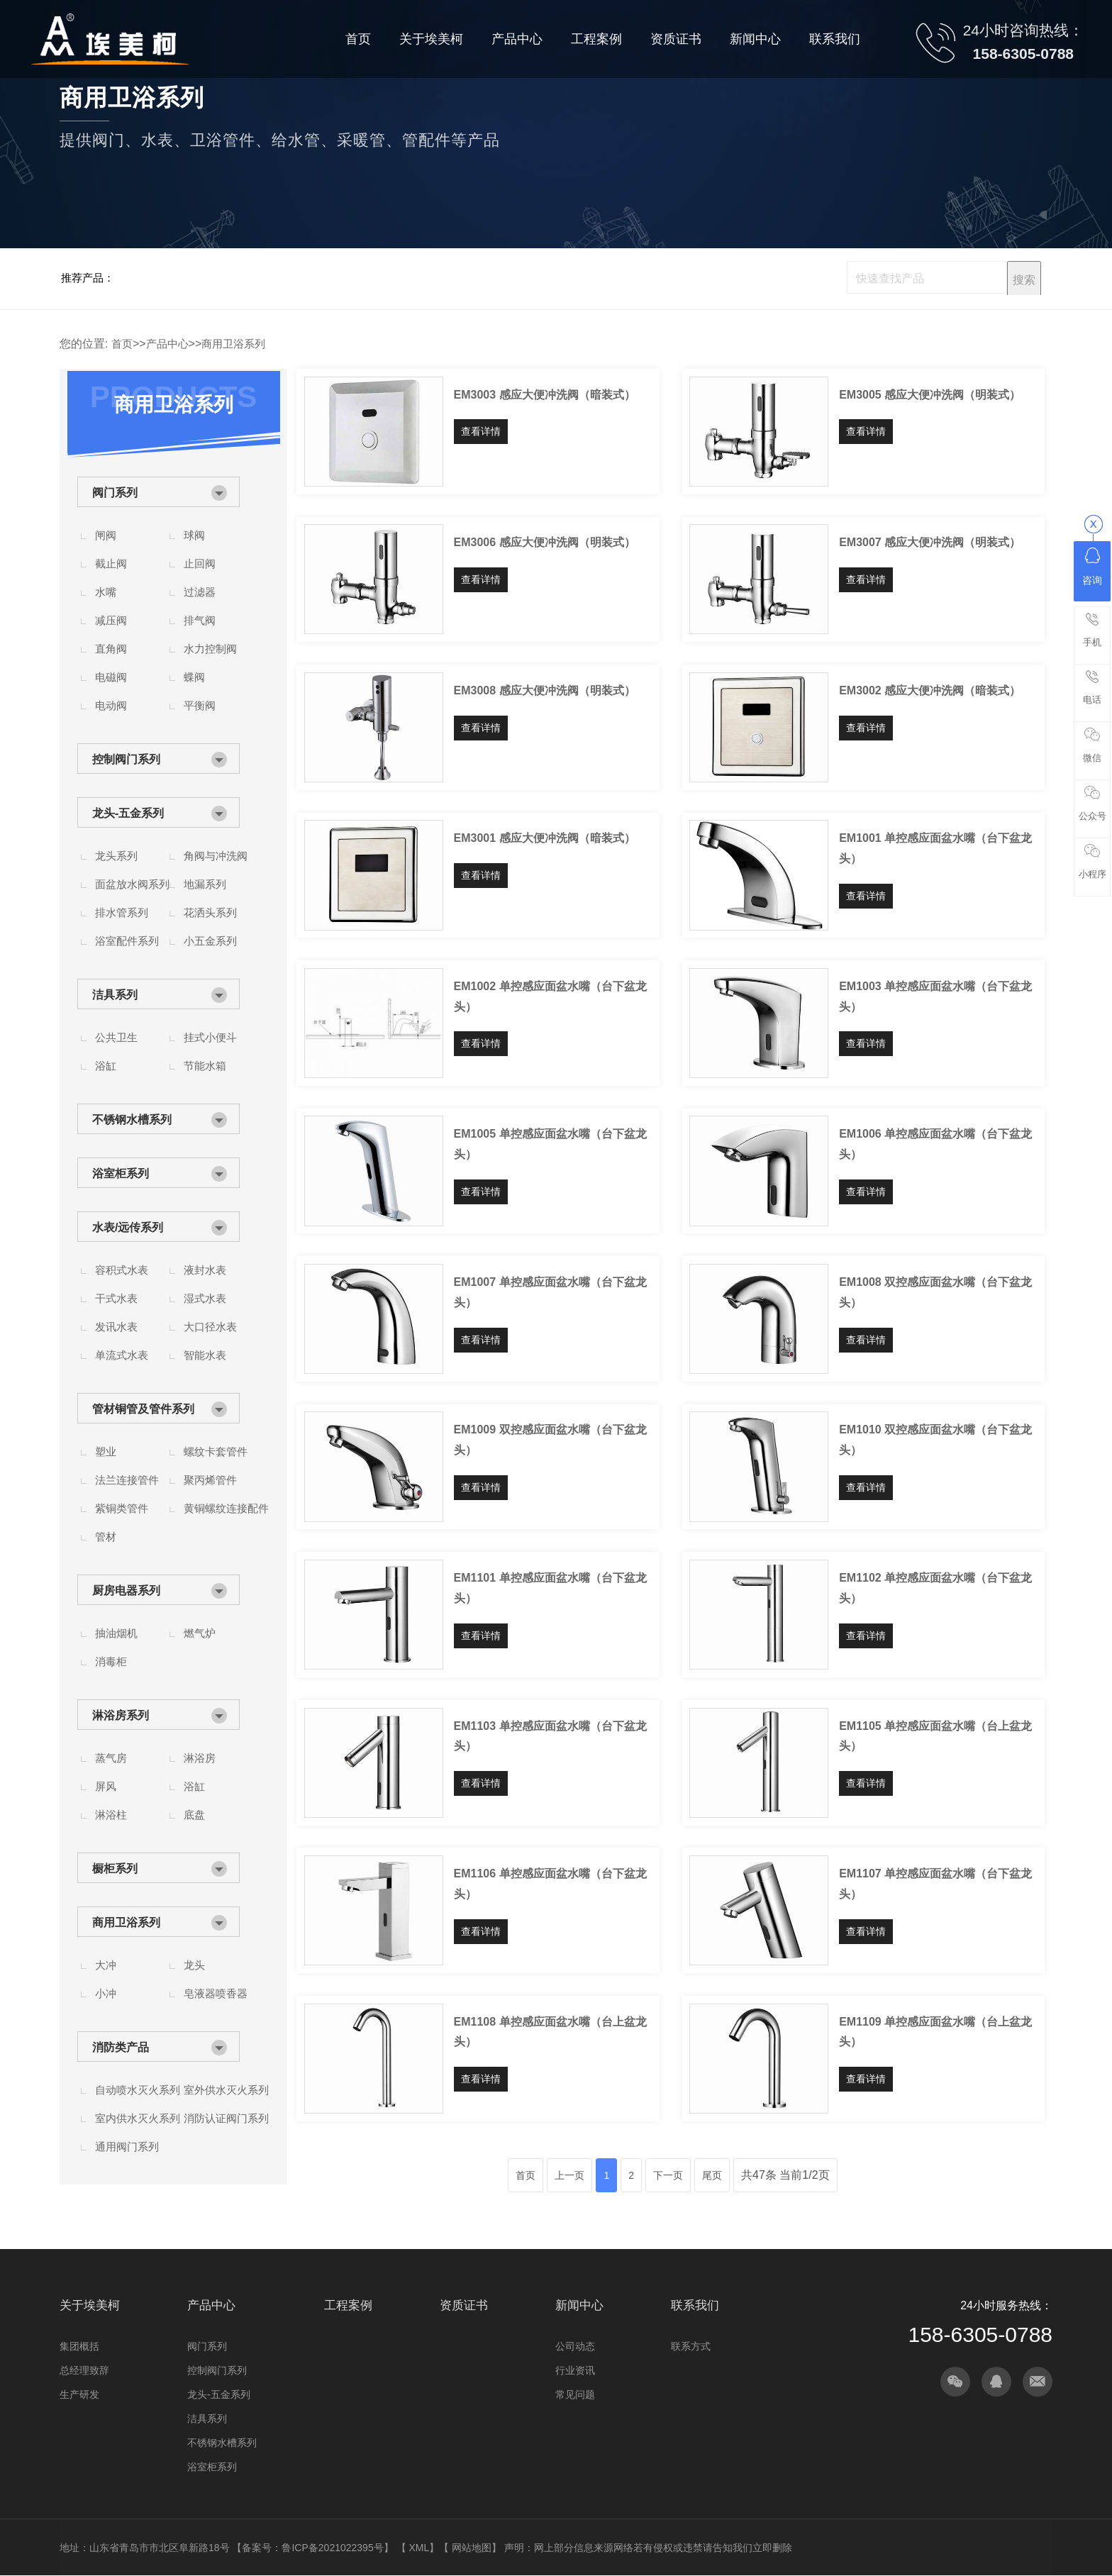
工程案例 (348, 2305)
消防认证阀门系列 (226, 2118)
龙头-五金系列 (128, 813)
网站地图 (471, 2547)
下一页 (668, 2175)
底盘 (194, 1815)
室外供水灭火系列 (226, 2090)
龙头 (194, 1965)
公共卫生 (116, 1037)
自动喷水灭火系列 (137, 2090)
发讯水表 (116, 1327)
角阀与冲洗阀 (216, 856)
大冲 (105, 1965)
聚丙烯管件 (210, 1480)
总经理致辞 (84, 2370)
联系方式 (691, 2346)
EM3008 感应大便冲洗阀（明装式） (544, 690)
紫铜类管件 (121, 1508)
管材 (105, 1537)
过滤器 (200, 592)
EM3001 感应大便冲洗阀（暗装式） (544, 838)
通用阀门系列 (127, 2147)
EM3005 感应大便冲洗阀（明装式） (930, 395)
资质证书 (464, 2305)
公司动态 (575, 2346)
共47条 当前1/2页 (785, 2175)
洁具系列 (115, 995)
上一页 (569, 2175)
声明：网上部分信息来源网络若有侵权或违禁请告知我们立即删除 (648, 2547)
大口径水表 (210, 1327)
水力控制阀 (210, 649)
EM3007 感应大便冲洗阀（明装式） (930, 542)
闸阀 (105, 535)
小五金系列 (210, 941)
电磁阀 (111, 677)
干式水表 (116, 1298)
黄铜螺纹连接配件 (226, 1508)
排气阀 (200, 620)
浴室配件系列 (127, 941)
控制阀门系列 (126, 759)
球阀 (194, 535)
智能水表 (205, 1355)
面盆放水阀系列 (132, 884)
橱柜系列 (115, 1868)
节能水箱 (205, 1066)
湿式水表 (205, 1298)
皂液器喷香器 (216, 1993)
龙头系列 (116, 856)
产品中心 (167, 344)
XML (418, 2547)
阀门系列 (115, 493)
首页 (122, 344)
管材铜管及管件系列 (143, 1409)
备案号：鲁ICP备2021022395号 (312, 2547)
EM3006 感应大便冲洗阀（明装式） (544, 542)
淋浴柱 (111, 1815)
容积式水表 (121, 1270)
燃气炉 (200, 1633)
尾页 (712, 2175)
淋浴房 (200, 1758)
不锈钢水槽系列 (132, 1120)
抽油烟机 (116, 1633)
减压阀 (111, 620)
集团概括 (79, 2346)
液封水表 (205, 1270)
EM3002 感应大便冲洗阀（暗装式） (930, 690)
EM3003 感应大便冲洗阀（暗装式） (544, 395)
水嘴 (105, 592)
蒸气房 (111, 1758)
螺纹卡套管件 (216, 1451)
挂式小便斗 (210, 1037)
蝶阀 (194, 677)
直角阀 (111, 649)
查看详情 (481, 431)
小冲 (105, 1993)
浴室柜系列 (120, 1173)
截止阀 (111, 563)
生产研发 (79, 2394)
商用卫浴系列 (233, 344)
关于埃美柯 (90, 2305)
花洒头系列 (210, 912)
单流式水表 (121, 1355)
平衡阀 (200, 705)
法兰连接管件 (127, 1480)
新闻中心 (579, 2305)
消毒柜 (111, 1661)
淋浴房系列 (120, 1715)
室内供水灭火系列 (137, 2118)
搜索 (1024, 280)
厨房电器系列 (126, 1590)
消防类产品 (120, 2047)
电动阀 (111, 705)
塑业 (105, 1451)
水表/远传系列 (127, 1227)
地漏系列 (205, 884)
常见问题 (575, 2394)
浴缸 (105, 1066)
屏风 (105, 1786)
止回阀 (200, 563)
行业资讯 (575, 2370)
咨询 (1092, 567)
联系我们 (695, 2305)
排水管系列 (121, 912)
